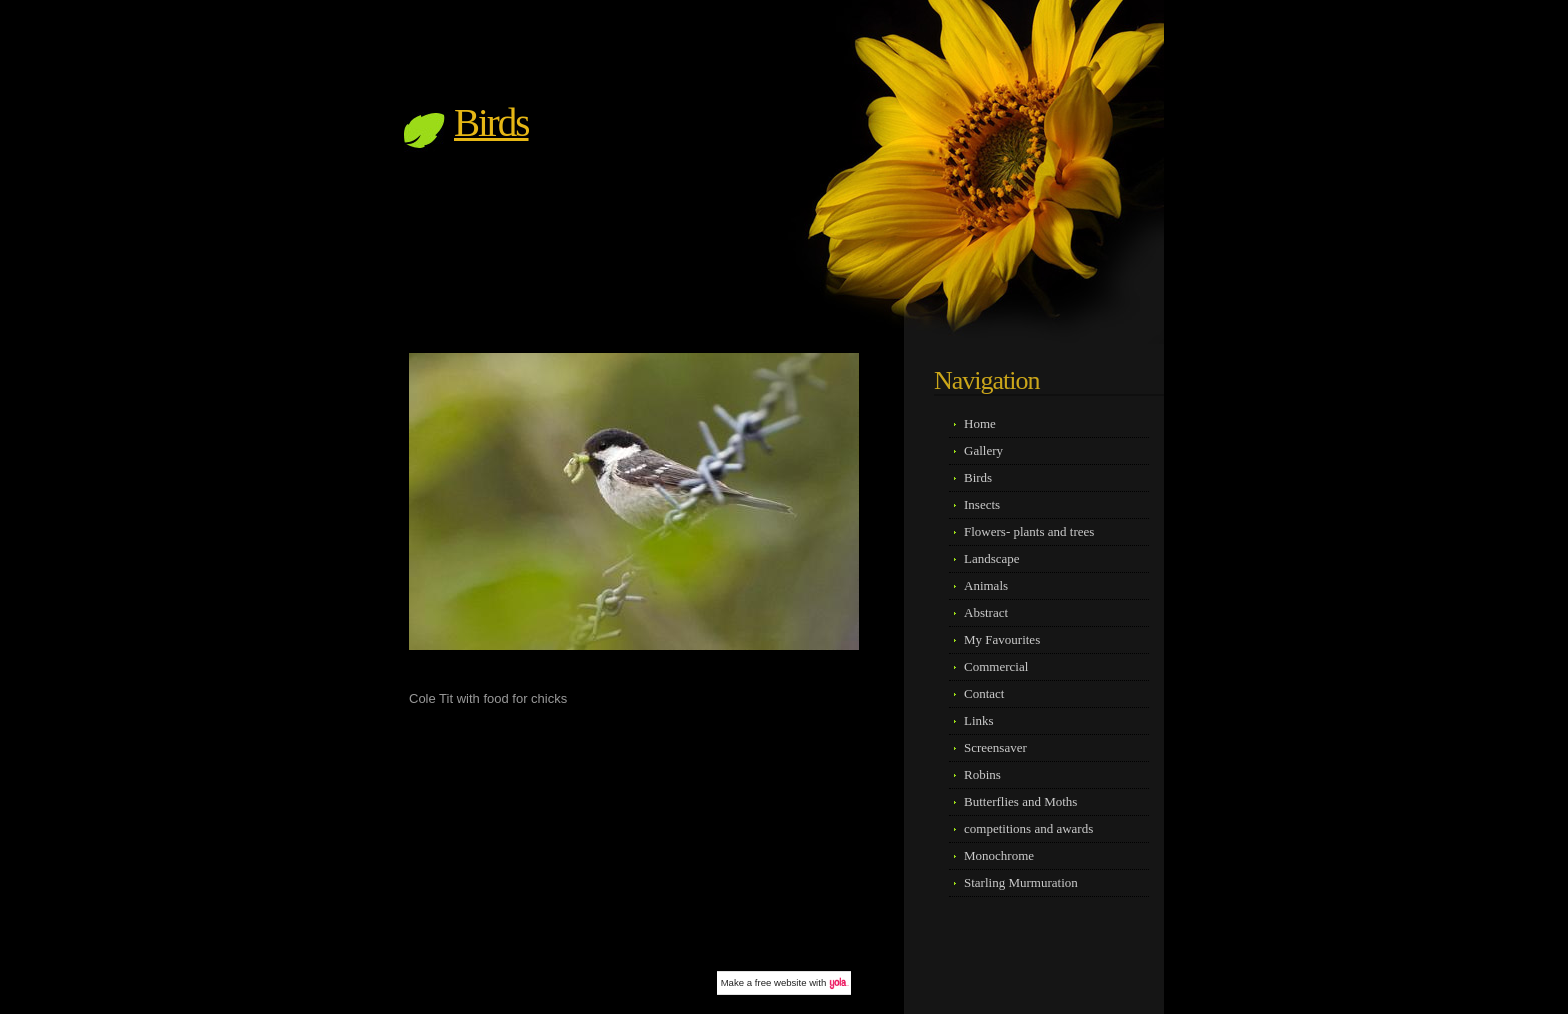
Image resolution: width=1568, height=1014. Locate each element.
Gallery (983, 450)
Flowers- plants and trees (1029, 531)
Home (980, 423)
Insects (982, 504)
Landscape (992, 558)
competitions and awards (1028, 828)
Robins (982, 774)
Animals (986, 585)
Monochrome (999, 855)
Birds (491, 122)
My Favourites (1002, 639)
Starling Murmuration (1021, 882)
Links (979, 720)
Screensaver (995, 747)
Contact (984, 693)
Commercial (996, 666)
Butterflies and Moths (1020, 801)
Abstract (986, 612)
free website (781, 982)
